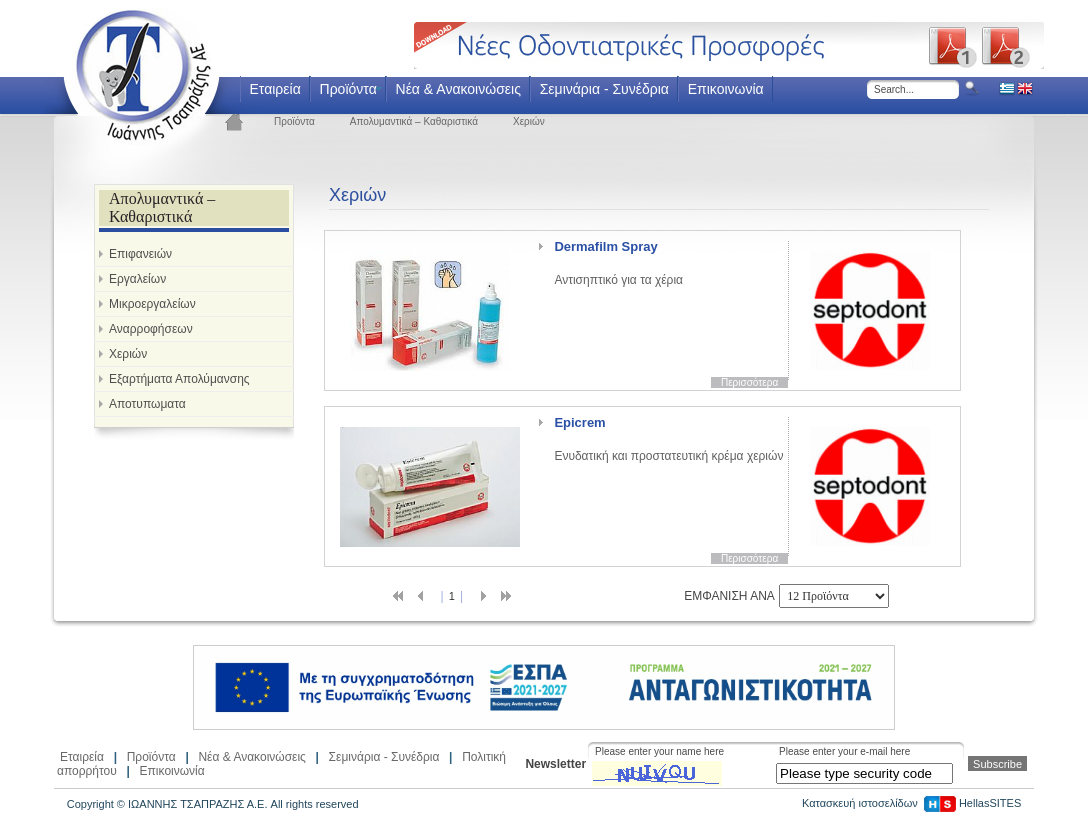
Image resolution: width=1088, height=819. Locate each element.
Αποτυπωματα (147, 404)
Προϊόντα (348, 89)
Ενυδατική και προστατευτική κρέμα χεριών (668, 439)
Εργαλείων (137, 279)
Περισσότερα (749, 382)
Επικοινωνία (726, 89)
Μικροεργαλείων (152, 304)
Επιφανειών (140, 254)
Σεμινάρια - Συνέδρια (604, 89)
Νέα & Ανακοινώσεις (458, 89)
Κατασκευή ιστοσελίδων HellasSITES (911, 803)
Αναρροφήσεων (151, 329)
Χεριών (529, 121)
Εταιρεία (274, 89)
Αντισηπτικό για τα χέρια (618, 263)
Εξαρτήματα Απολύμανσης (179, 379)
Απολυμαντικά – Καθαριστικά (414, 121)
